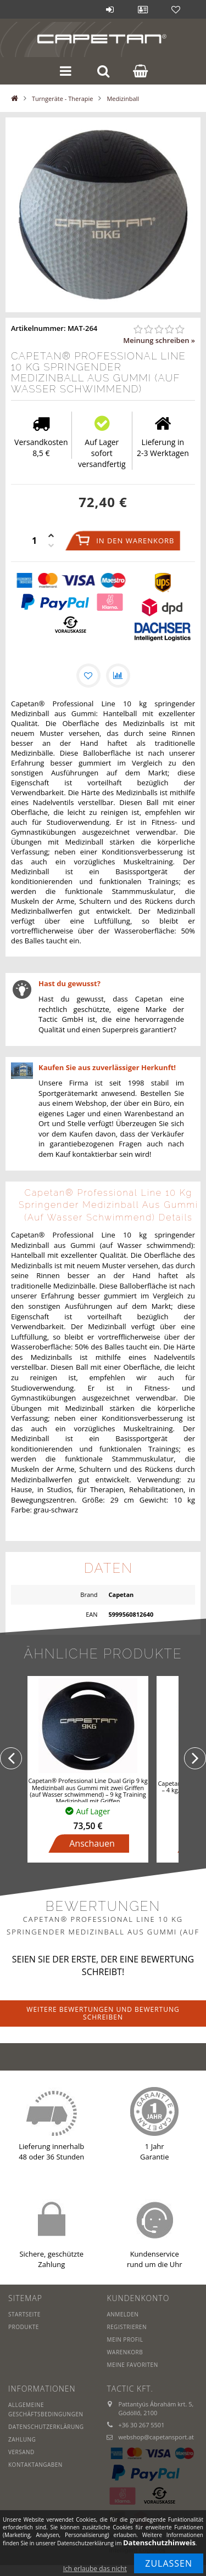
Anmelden (110, 9)
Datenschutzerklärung (46, 2427)
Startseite (24, 2314)
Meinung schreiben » (159, 340)
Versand (21, 2452)
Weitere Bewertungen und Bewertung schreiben (102, 2013)
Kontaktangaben (35, 2464)
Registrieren (127, 2327)
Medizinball (123, 98)
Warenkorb (125, 2352)
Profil (143, 9)
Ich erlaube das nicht (95, 2568)
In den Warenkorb (135, 540)
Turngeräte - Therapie (62, 98)
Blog (77, 9)
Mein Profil (125, 2339)
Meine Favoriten (132, 2365)
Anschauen (92, 1843)
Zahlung (22, 2439)
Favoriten (176, 9)
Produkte (23, 2327)
